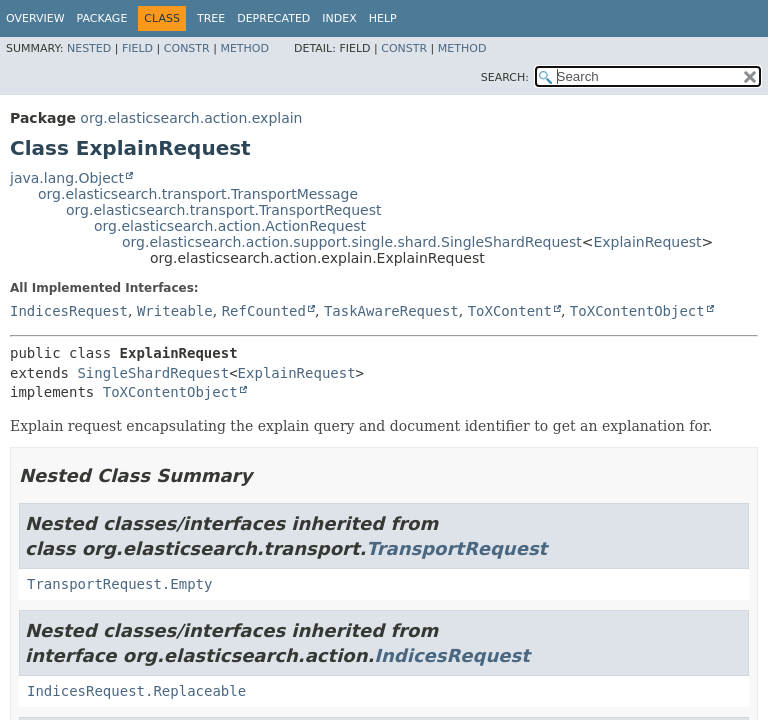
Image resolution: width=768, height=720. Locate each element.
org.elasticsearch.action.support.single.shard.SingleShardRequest (352, 242)
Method (244, 48)
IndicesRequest (69, 311)
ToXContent (510, 311)
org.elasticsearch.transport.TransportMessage (198, 194)
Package (102, 18)
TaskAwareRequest (391, 311)
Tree (211, 18)
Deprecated (273, 18)
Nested (89, 48)
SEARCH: (505, 77)
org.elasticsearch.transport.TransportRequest (224, 210)
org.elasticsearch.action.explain (191, 118)
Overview (35, 18)
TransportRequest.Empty (119, 584)
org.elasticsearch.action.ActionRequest (230, 226)
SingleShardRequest (153, 373)
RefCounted (264, 311)
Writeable (175, 311)
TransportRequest (456, 548)
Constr (187, 48)
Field (137, 48)
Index (339, 18)
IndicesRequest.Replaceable (136, 691)
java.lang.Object (67, 178)
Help (383, 18)
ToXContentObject (637, 311)
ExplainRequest (647, 242)
